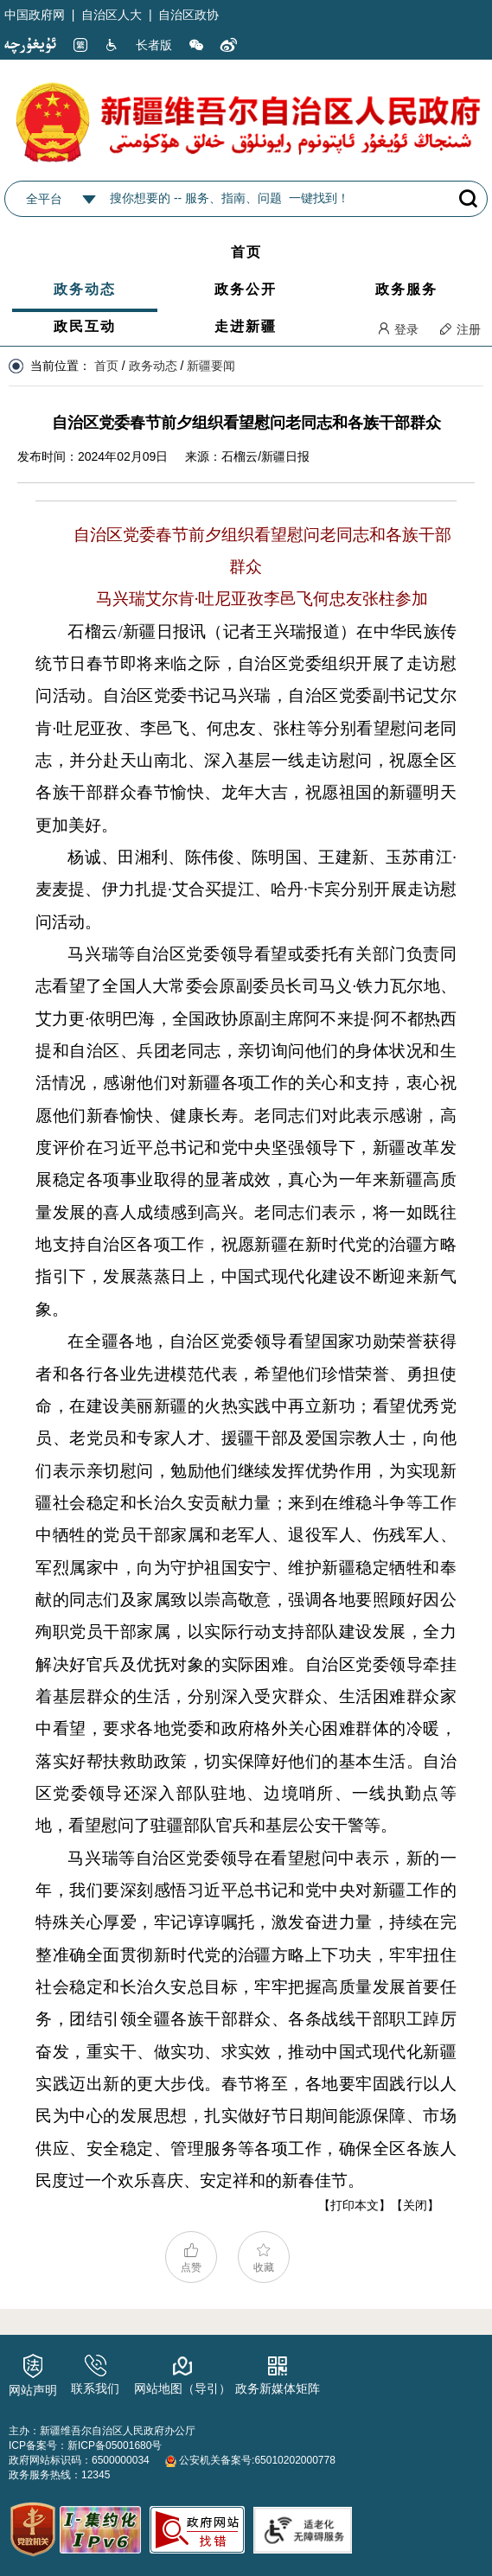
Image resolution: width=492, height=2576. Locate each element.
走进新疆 (245, 326)
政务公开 (245, 289)
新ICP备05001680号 (114, 2445)
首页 (246, 252)
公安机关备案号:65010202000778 (250, 2460)
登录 (398, 329)
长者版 (154, 45)
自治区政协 (188, 15)
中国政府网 (34, 15)
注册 (460, 329)
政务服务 (406, 289)
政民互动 (85, 326)
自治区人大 (111, 15)
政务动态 (85, 289)
